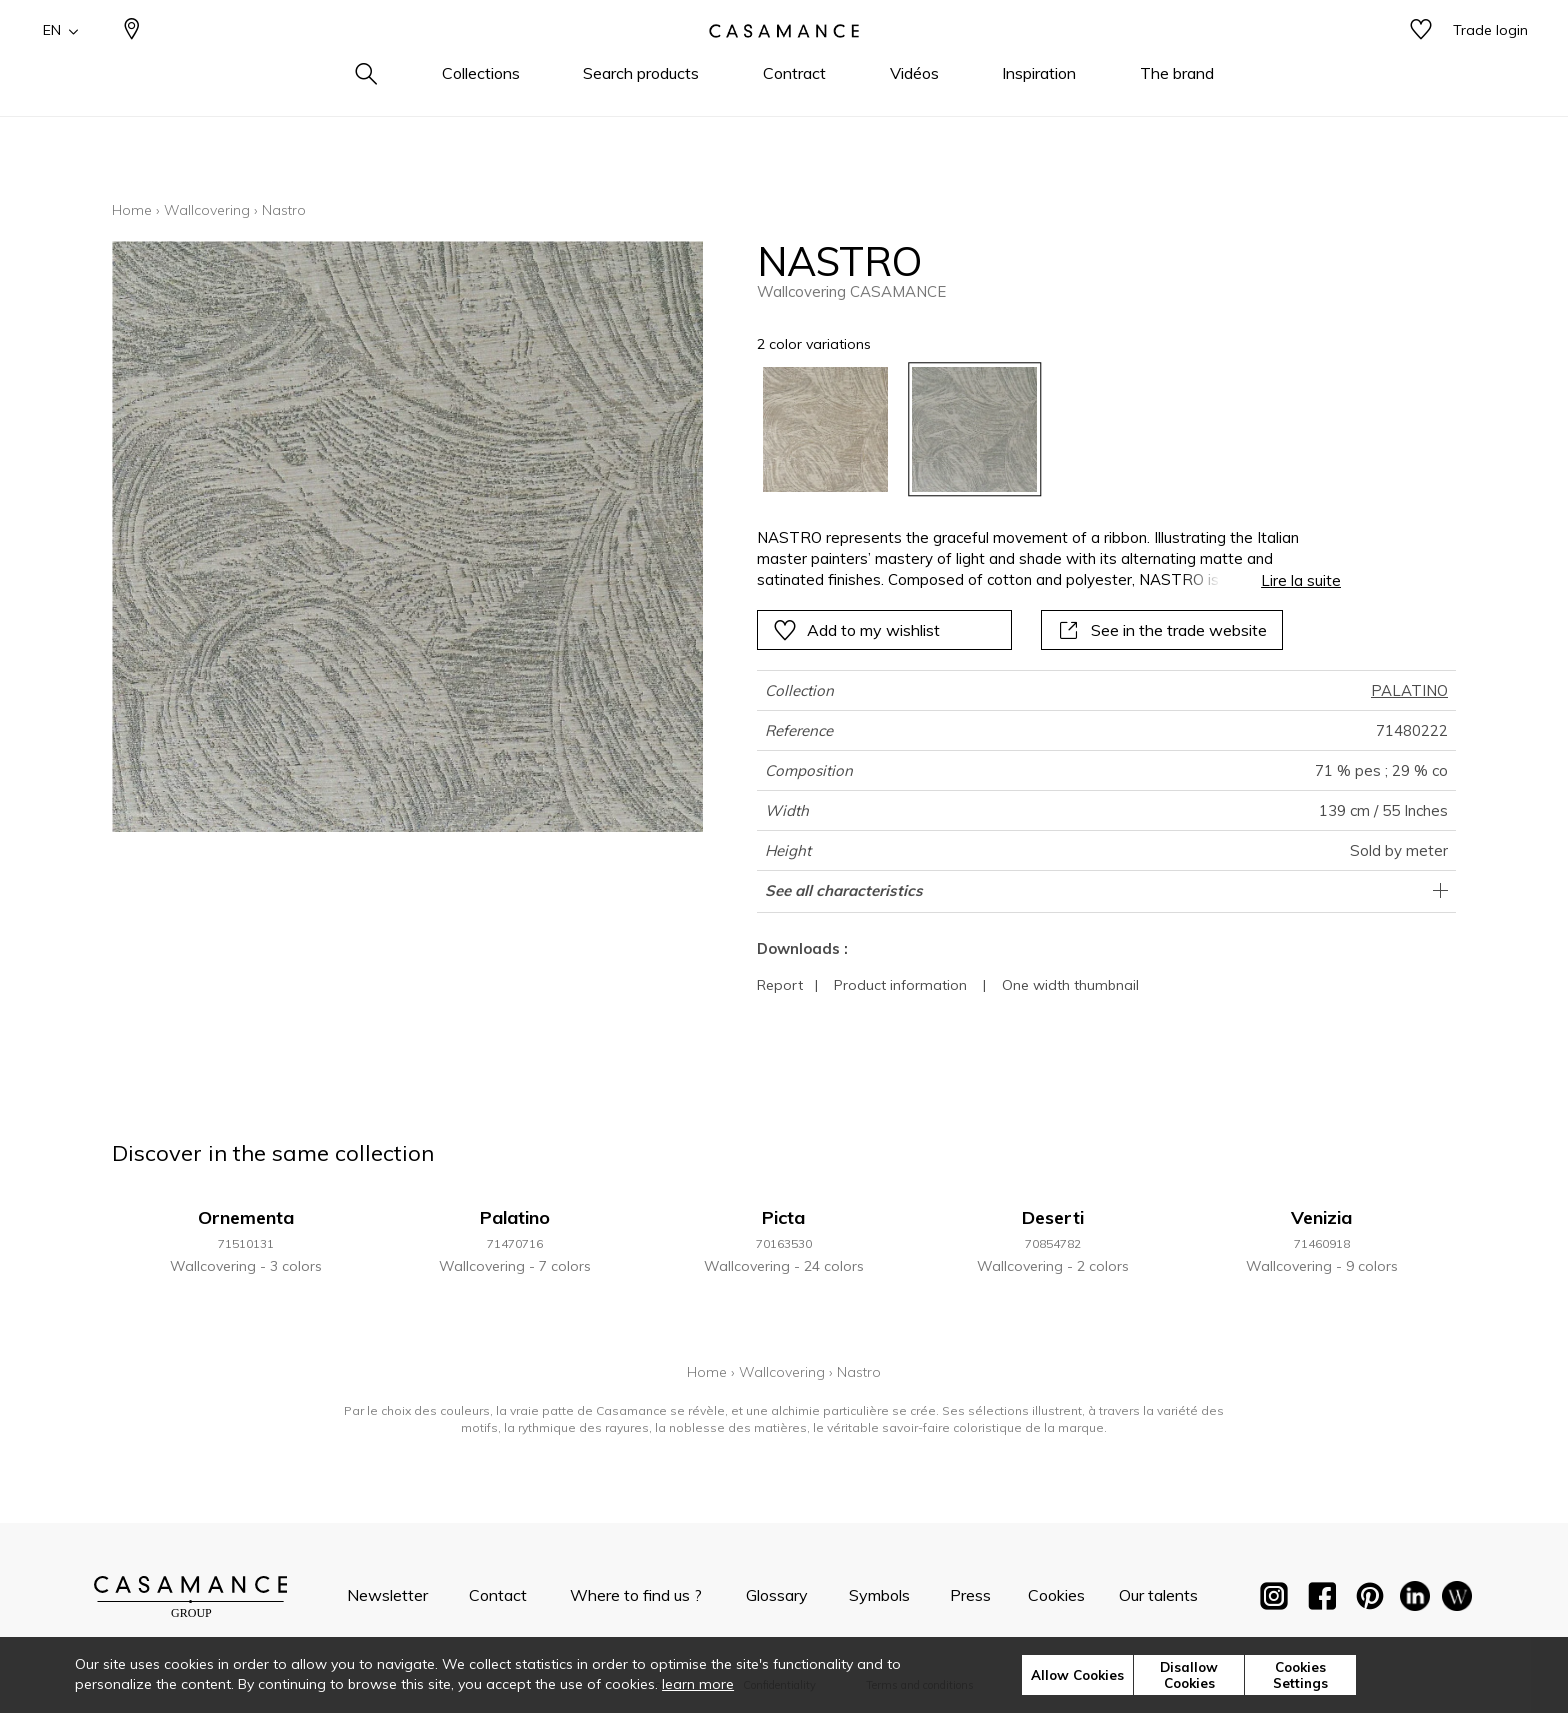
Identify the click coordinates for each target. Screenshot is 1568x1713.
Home (132, 210)
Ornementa (246, 1217)
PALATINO (1409, 690)
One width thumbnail (1070, 985)
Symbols (879, 1595)
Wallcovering (207, 210)
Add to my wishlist (856, 630)
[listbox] (1037, 429)
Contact (498, 1595)
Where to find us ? (636, 1595)
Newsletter (387, 1595)
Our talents (1158, 1595)
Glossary (777, 1595)
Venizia (1321, 1217)
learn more (698, 1684)
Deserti (1053, 1217)
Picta (783, 1217)
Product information (900, 985)
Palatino (515, 1217)
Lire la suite (1301, 580)
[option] (825, 429)
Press (970, 1595)
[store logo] (784, 63)
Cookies (1056, 1595)
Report (780, 985)
